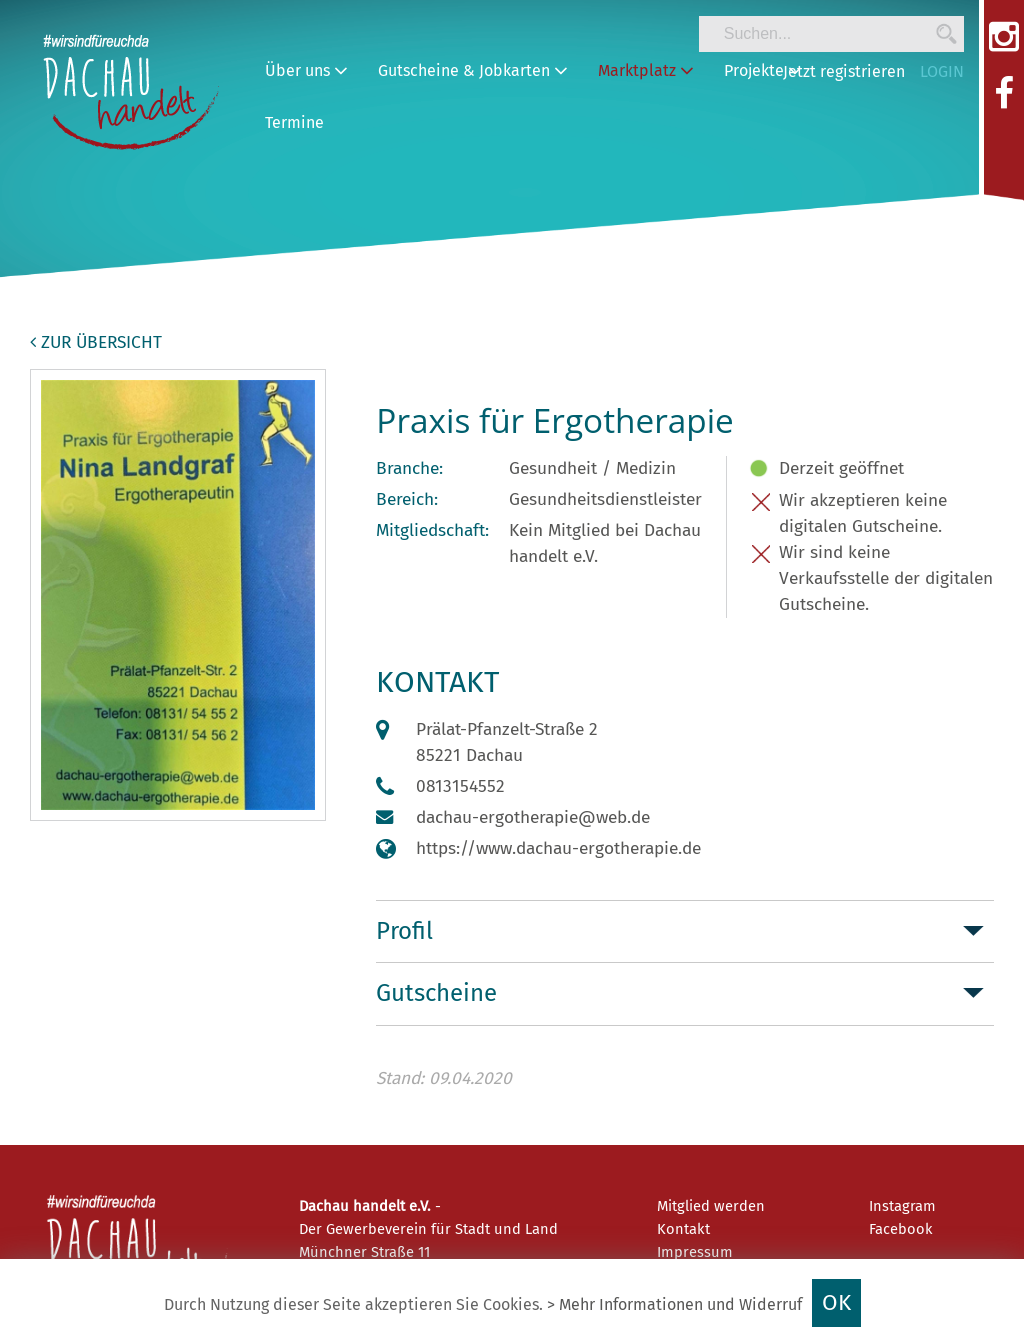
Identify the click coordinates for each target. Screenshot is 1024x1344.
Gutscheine (436, 993)
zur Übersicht (96, 342)
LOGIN (942, 71)
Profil (404, 931)
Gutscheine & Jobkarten (473, 70)
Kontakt (683, 1229)
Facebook (901, 1229)
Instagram (902, 1206)
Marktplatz (646, 70)
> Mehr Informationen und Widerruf (674, 1304)
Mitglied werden (711, 1206)
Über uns (306, 70)
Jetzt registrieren (844, 71)
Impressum (695, 1252)
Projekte (763, 70)
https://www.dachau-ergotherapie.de (558, 848)
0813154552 (460, 786)
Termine (294, 122)
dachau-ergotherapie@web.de (533, 817)
